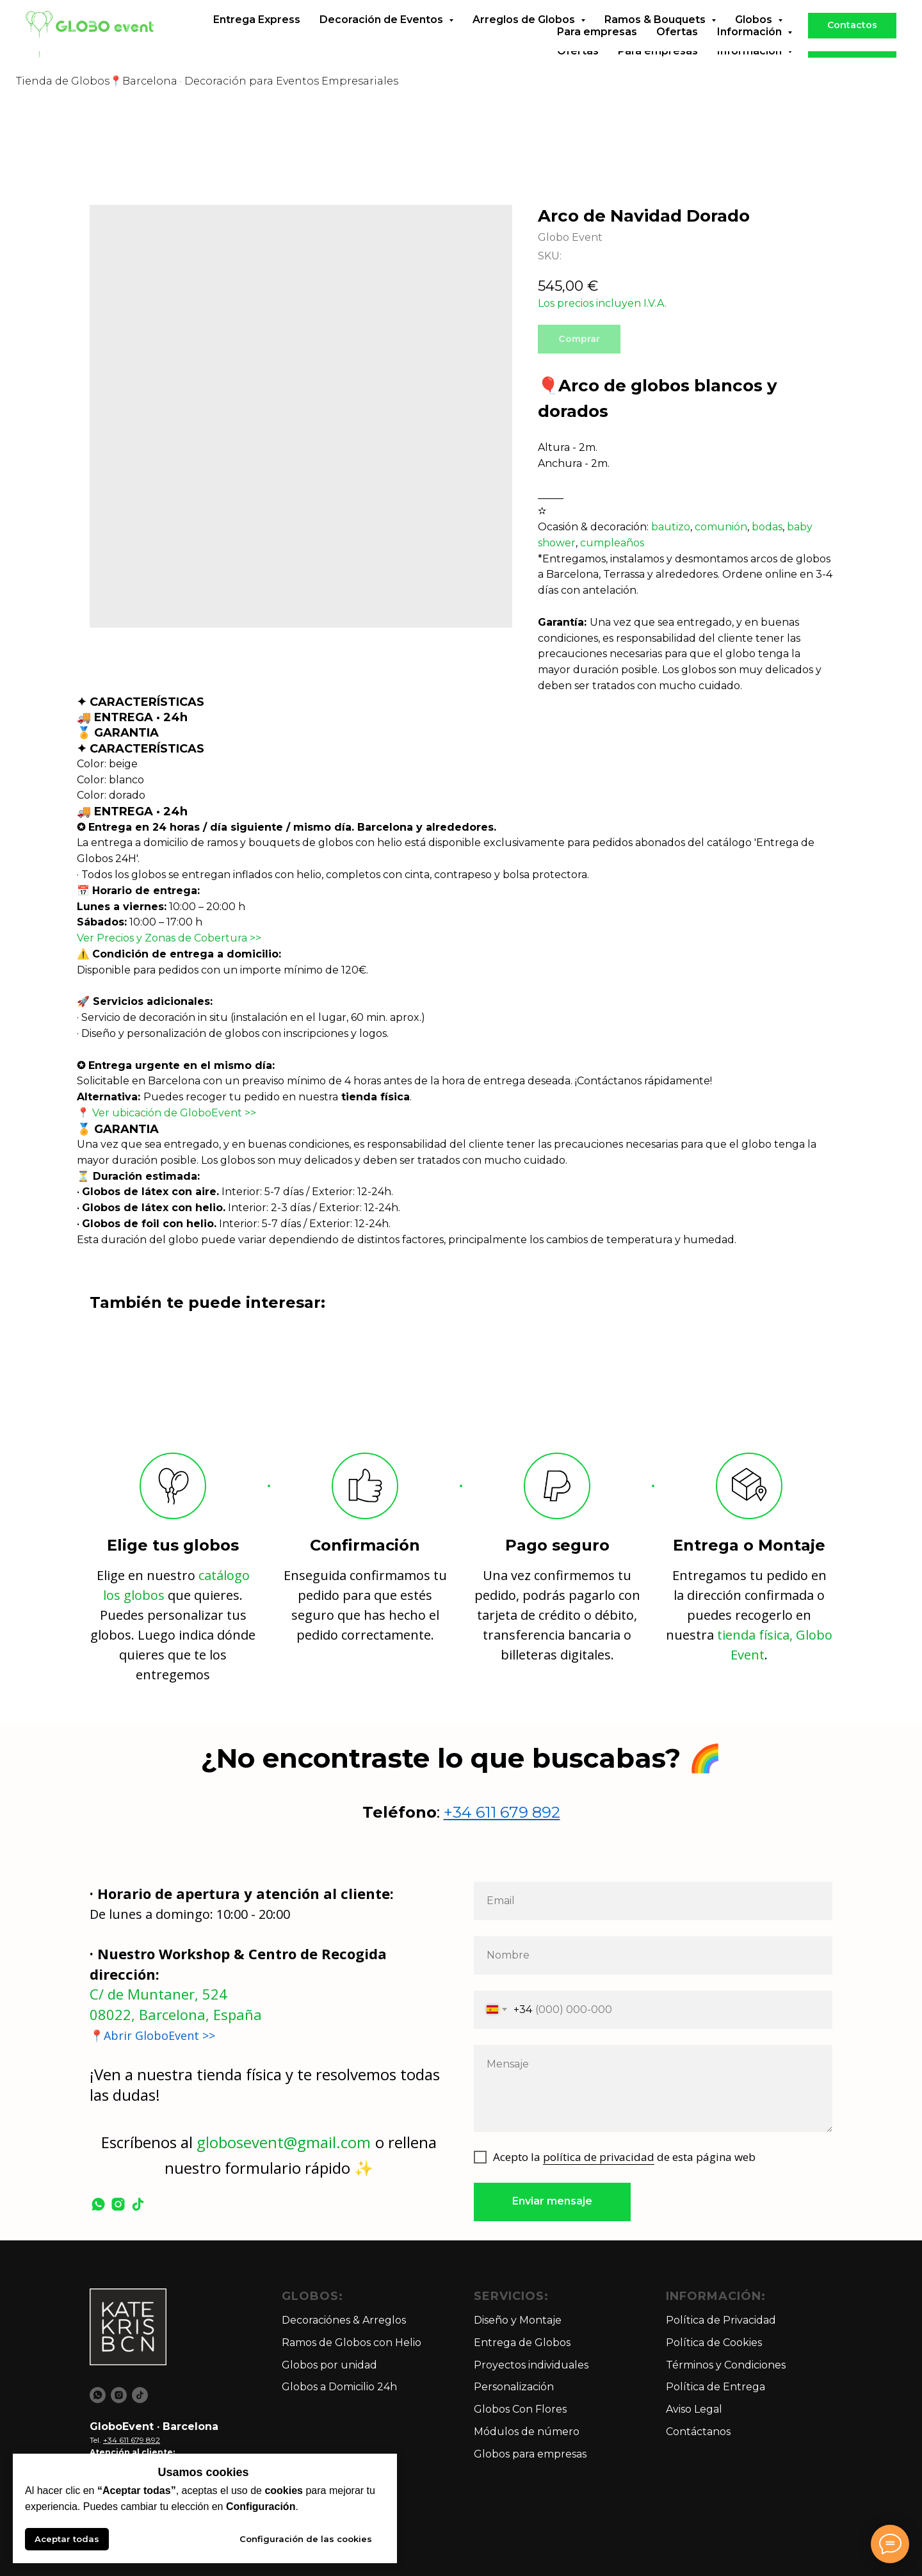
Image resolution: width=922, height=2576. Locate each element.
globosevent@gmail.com (284, 2142)
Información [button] (750, 51)
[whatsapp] (98, 2204)
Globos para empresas (530, 2454)
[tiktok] (138, 2204)
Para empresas (658, 51)
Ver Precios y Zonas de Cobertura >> (169, 938)
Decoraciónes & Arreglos (344, 2320)
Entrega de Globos (522, 2342)
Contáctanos (698, 2431)
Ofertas (578, 51)
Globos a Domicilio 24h (339, 2387)
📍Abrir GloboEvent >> (152, 2035)
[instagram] (118, 2204)
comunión (721, 527)
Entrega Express (256, 39)
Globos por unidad (329, 2365)
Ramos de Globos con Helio (351, 2342)
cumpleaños (612, 543)
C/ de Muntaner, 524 (158, 1993)
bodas (767, 527)
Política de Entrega (715, 2387)
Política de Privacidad (721, 2320)
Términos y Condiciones (726, 2365)
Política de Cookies (714, 2342)
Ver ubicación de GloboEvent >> (174, 1113)
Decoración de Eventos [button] (382, 39)
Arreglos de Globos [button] (525, 39)
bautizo (670, 527)
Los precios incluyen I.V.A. (602, 303)
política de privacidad (598, 2156)
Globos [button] (755, 39)
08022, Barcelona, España (176, 2014)
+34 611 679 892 (502, 1812)
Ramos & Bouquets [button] (656, 39)
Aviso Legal (694, 2409)
